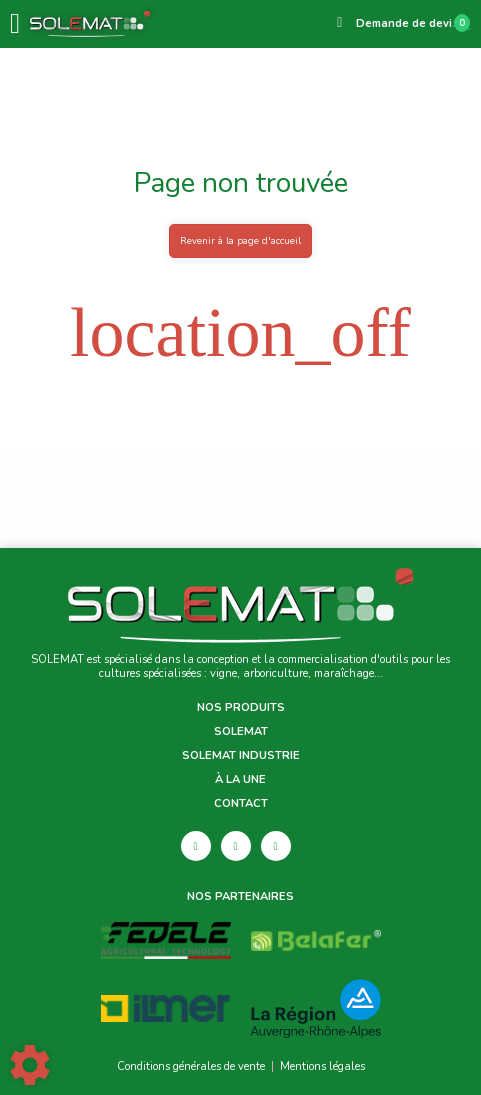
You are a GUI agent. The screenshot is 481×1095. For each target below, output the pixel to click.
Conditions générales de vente (191, 1066)
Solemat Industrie (241, 756)
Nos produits (241, 708)
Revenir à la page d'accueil (240, 240)
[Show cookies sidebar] (30, 1065)
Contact (241, 804)
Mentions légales (322, 1066)
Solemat (241, 732)
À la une (240, 780)
